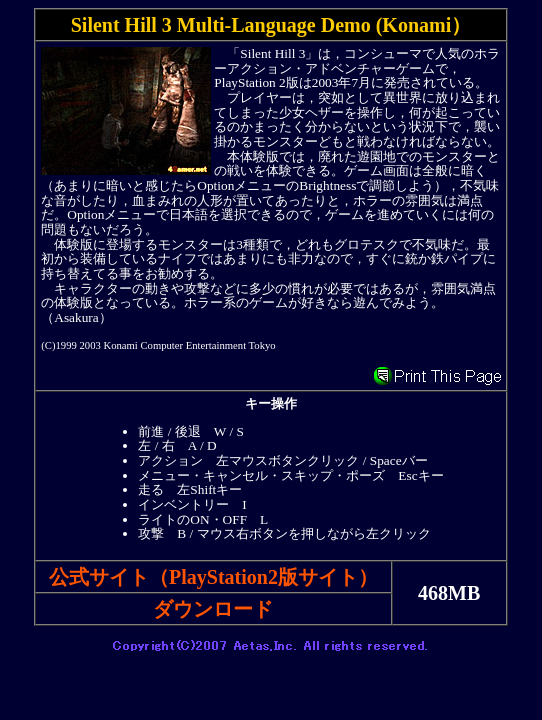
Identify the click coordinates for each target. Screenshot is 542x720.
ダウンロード (213, 609)
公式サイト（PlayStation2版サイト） (213, 577)
